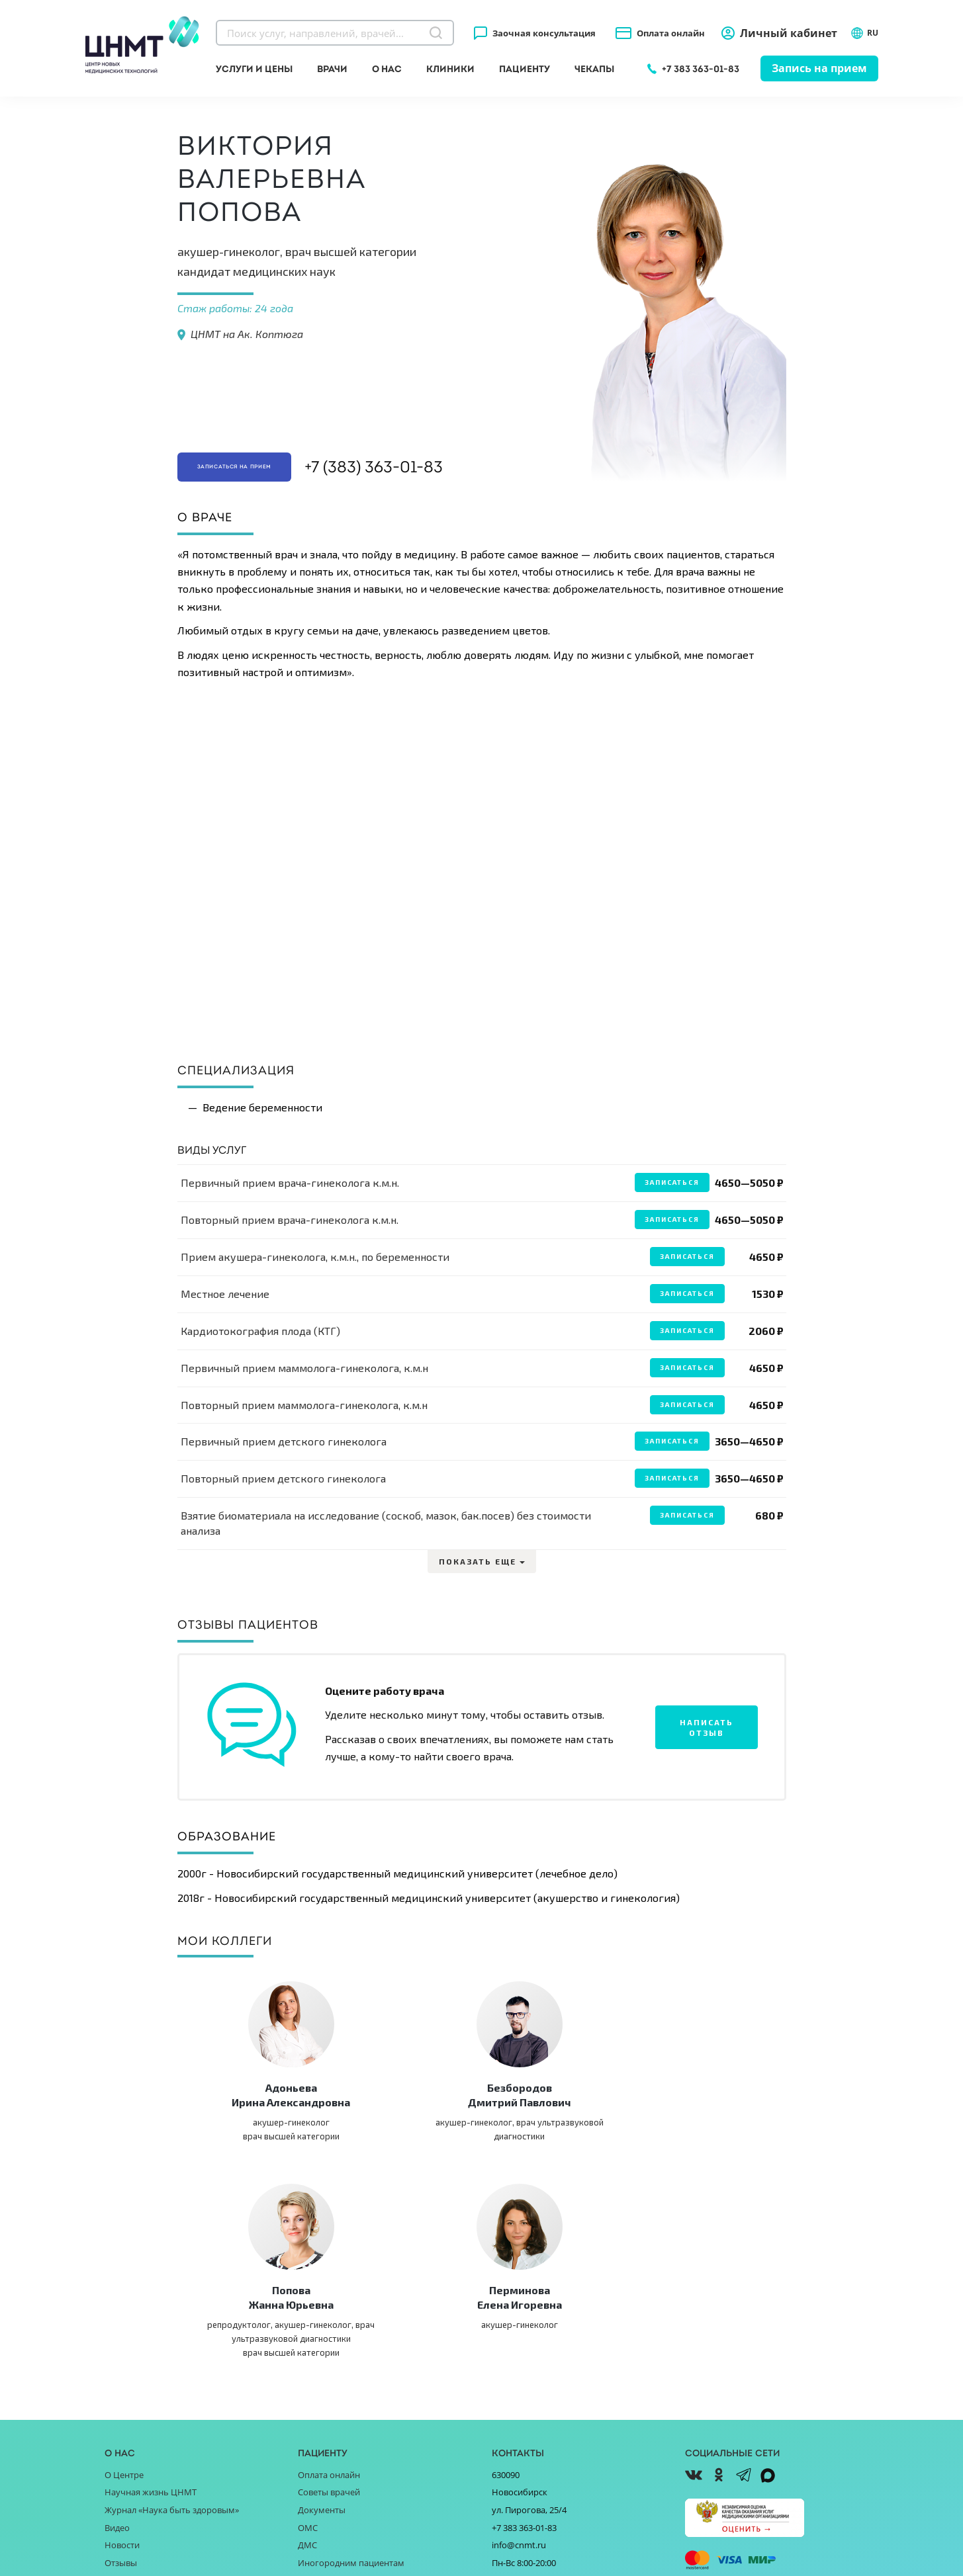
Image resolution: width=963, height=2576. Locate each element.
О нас (387, 68)
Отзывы (121, 2374)
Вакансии (124, 2445)
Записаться (670, 1182)
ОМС (308, 2339)
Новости (122, 2357)
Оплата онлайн (671, 33)
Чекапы (594, 68)
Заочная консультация (544, 33)
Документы (321, 2322)
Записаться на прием (261, 464)
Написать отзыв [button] (706, 1727)
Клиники (450, 68)
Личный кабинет (788, 33)
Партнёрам (128, 2427)
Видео (117, 2339)
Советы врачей (329, 2304)
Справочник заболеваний (351, 2392)
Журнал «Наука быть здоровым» (172, 2322)
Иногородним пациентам (351, 2374)
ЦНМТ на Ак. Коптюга (247, 333)
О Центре (124, 2287)
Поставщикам (133, 2410)
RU (864, 33)
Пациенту (524, 68)
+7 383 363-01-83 (700, 68)
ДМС (307, 2357)
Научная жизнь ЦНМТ (151, 2304)
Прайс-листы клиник (340, 2410)
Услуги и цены (254, 68)
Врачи (332, 68)
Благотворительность (150, 2392)
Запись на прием (819, 68)
